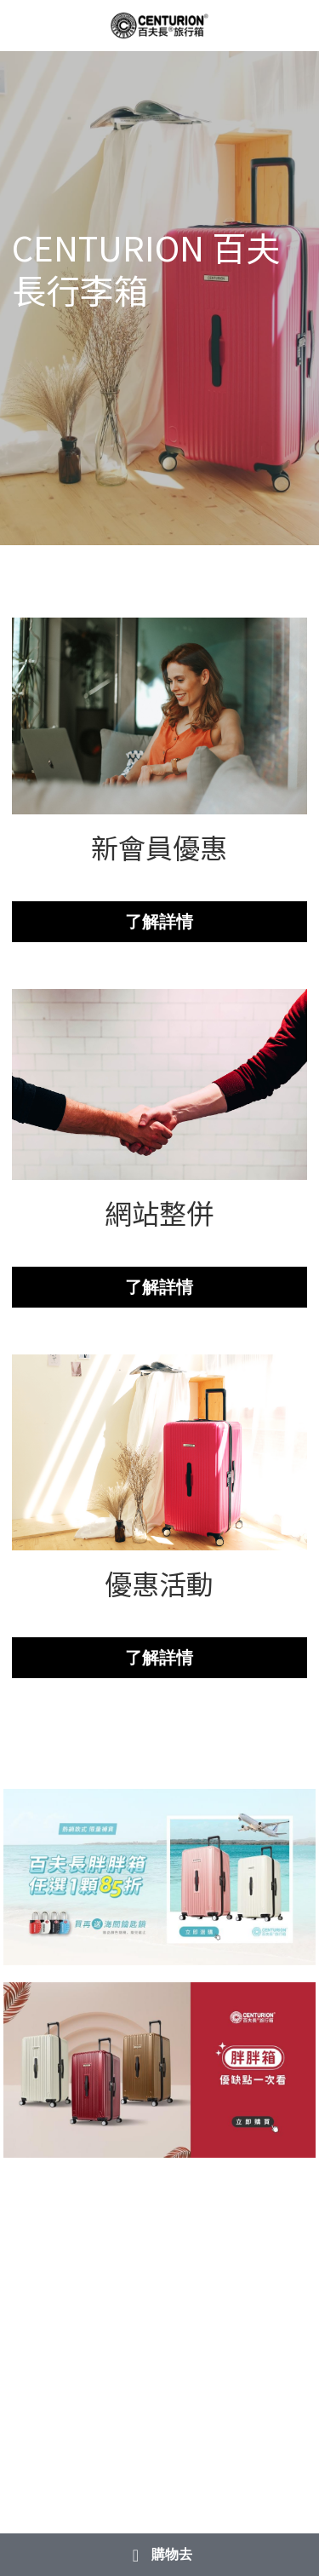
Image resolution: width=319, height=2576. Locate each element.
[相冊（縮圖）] (159, 1877)
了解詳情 (159, 921)
